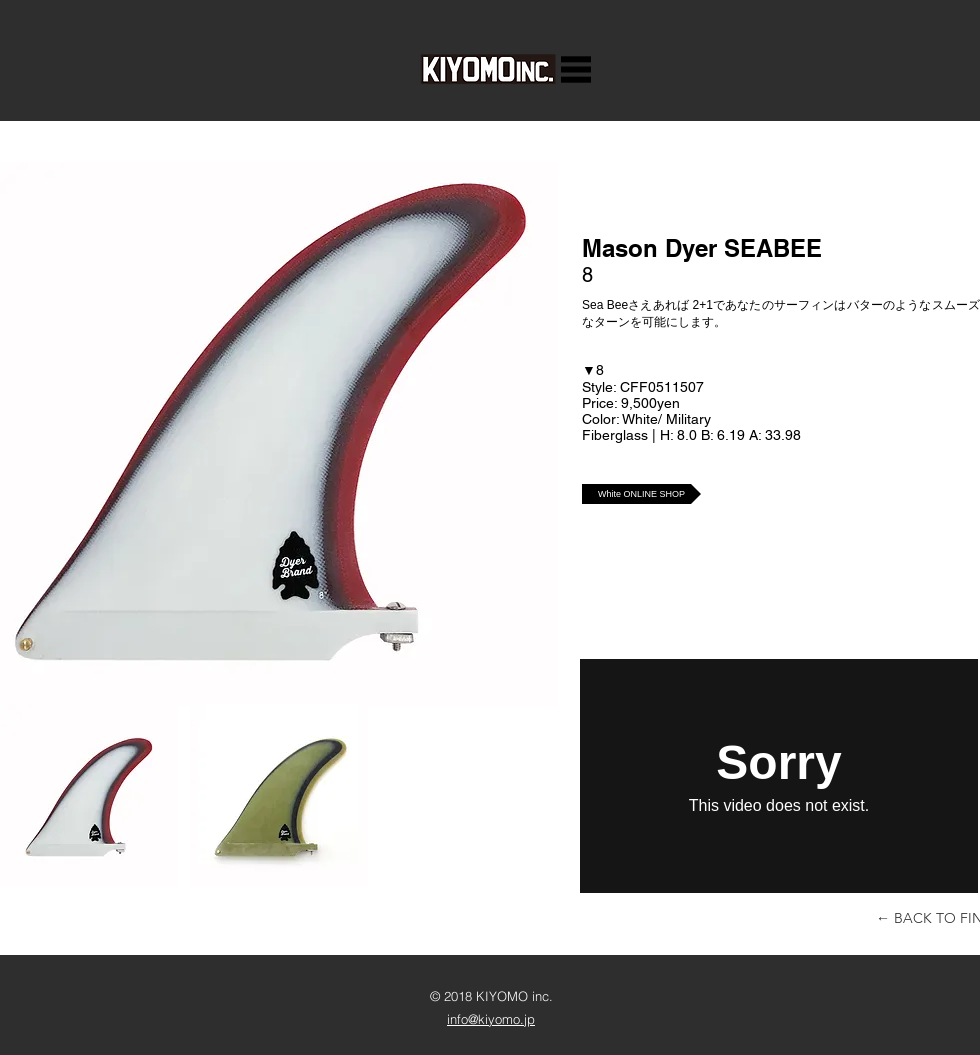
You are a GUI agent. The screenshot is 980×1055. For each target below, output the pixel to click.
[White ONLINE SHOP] (641, 494)
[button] (576, 69)
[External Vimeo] (779, 776)
